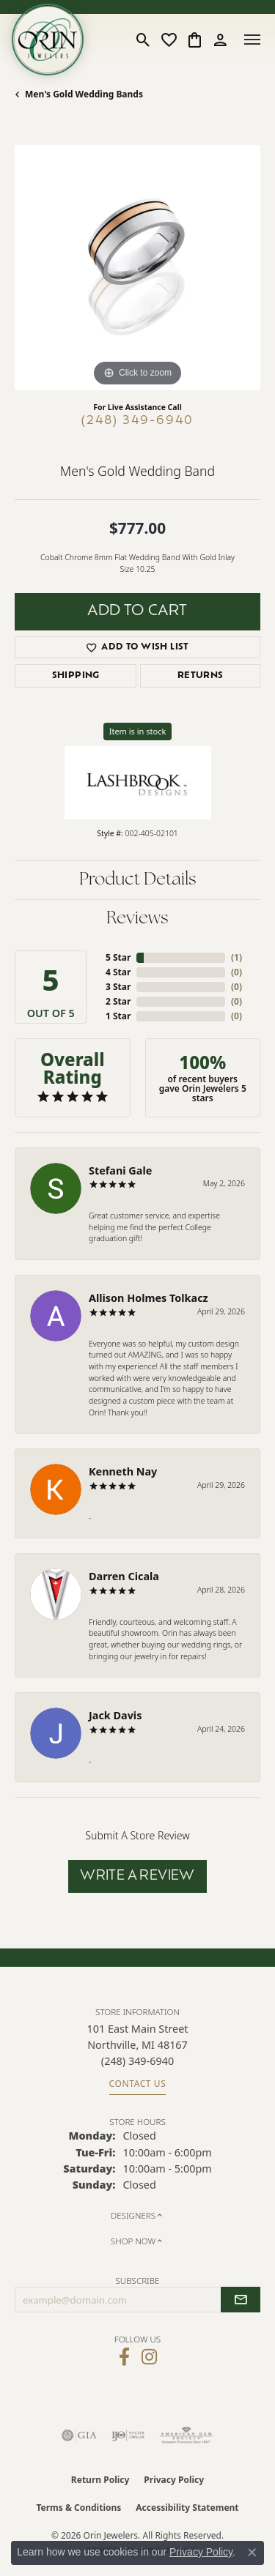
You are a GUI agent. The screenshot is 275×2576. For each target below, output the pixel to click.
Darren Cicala (124, 1576)
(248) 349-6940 (137, 421)
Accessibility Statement (187, 2507)
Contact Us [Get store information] (137, 2083)
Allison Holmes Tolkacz (148, 1298)
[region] (137, 267)
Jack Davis (115, 1715)
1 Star (118, 1016)
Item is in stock (137, 731)
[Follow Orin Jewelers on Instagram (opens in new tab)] (149, 2357)
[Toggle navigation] (252, 39)
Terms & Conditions (78, 2507)
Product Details (138, 880)
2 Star (118, 1001)
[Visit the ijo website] (127, 2435)
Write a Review (137, 1876)
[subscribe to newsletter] (240, 2300)
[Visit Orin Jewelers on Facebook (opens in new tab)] (124, 2357)
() (236, 957)
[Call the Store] (137, 2061)
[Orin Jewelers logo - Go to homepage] (48, 39)
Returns (200, 675)
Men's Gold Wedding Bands (84, 94)
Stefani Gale (120, 1170)
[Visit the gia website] (79, 2435)
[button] (143, 39)
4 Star (118, 972)
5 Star (118, 957)
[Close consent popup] (252, 2552)
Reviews (137, 919)
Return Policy (100, 2479)
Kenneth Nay (123, 1471)
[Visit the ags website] (186, 2435)
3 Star (118, 986)
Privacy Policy (174, 2479)
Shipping (76, 675)
